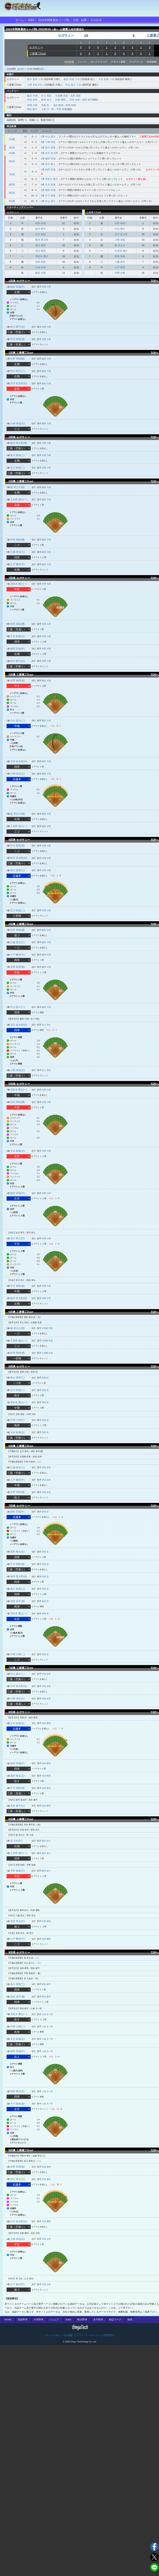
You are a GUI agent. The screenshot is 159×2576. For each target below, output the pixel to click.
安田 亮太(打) (17, 1921)
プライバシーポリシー (88, 2335)
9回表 (12, 192)
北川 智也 (40, 250)
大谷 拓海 (103, 79)
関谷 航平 (32, 109)
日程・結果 (80, 20)
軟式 (82, 2319)
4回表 (12, 147)
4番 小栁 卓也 (48, 142)
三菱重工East (37, 53)
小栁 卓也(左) (17, 423)
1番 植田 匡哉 (48, 158)
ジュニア (54, 2319)
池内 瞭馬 (58, 105)
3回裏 (12, 139)
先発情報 (151, 61)
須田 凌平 (87, 99)
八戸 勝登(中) (17, 564)
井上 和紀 (46, 95)
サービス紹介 (53, 2335)
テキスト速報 (118, 61)
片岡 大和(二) (17, 1654)
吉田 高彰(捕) (17, 623)
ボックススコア (99, 61)
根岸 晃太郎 (41, 239)
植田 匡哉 (69, 79)
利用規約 (108, 2335)
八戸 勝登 (120, 267)
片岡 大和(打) (17, 1420)
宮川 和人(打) (17, 1238)
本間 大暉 (32, 105)
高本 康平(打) (17, 1805)
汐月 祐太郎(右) (18, 383)
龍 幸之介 (120, 245)
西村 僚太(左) (17, 1551)
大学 (38, 2319)
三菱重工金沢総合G (72, 29)
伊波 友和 (32, 99)
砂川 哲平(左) (17, 326)
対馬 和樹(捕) (17, 539)
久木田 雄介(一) (18, 499)
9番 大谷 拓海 (48, 184)
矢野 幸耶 (120, 223)
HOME (8, 2319)
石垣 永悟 (74, 99)
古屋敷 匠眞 (61, 95)
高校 (22, 2319)
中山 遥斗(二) (17, 371)
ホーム (20, 20)
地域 (129, 2319)
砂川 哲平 (40, 228)
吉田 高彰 (75, 95)
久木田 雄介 (121, 250)
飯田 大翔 (32, 95)
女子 (98, 2319)
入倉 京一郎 (47, 109)
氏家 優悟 (60, 99)
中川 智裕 (40, 234)
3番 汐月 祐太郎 (49, 153)
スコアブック (136, 61)
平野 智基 (61, 109)
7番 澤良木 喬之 (49, 179)
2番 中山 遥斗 (48, 136)
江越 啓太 (120, 261)
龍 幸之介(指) (17, 487)
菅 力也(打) (16, 1840)
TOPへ (155, 280)
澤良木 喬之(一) (18, 584)
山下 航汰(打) (17, 2284)
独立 (115, 2319)
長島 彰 (45, 105)
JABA (31, 20)
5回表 (12, 161)
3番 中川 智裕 (48, 195)
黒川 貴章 (32, 79)
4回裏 (12, 153)
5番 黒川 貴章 (48, 147)
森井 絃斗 (46, 99)
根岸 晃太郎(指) (18, 443)
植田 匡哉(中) (17, 286)
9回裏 (12, 201)
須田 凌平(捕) (17, 1601)
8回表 (12, 184)
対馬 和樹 (71, 105)
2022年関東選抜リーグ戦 (53, 20)
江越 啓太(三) (17, 551)
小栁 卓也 (32, 84)
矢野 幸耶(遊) (17, 358)
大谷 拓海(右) (17, 636)
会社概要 (68, 2335)
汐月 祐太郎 (121, 234)
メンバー (82, 61)
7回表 (12, 174)
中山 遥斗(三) (17, 2179)
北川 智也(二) (17, 467)
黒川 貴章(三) (17, 455)
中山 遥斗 (70, 84)
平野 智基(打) (17, 1870)
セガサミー (66, 35)
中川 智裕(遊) (17, 339)
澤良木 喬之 (41, 256)
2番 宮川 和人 (48, 164)
